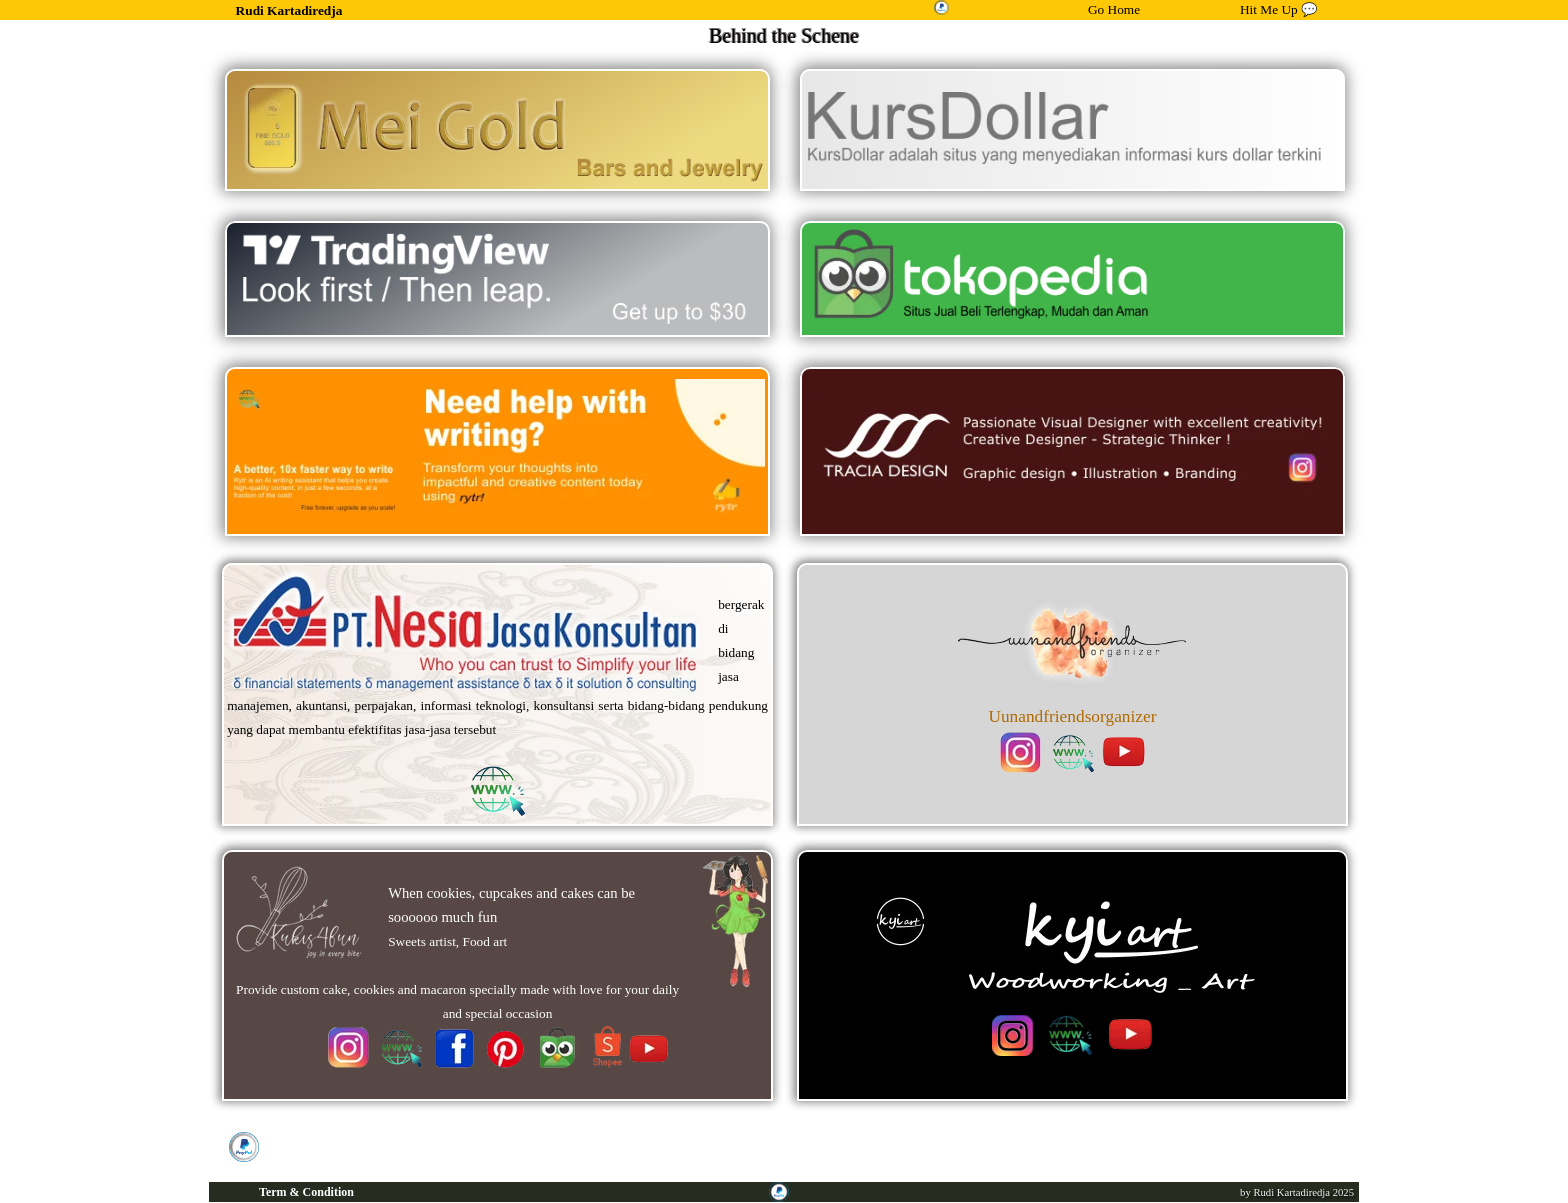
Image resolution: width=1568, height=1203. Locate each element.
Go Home (1114, 9)
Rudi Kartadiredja (289, 10)
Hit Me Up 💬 (1279, 9)
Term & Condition (306, 1192)
